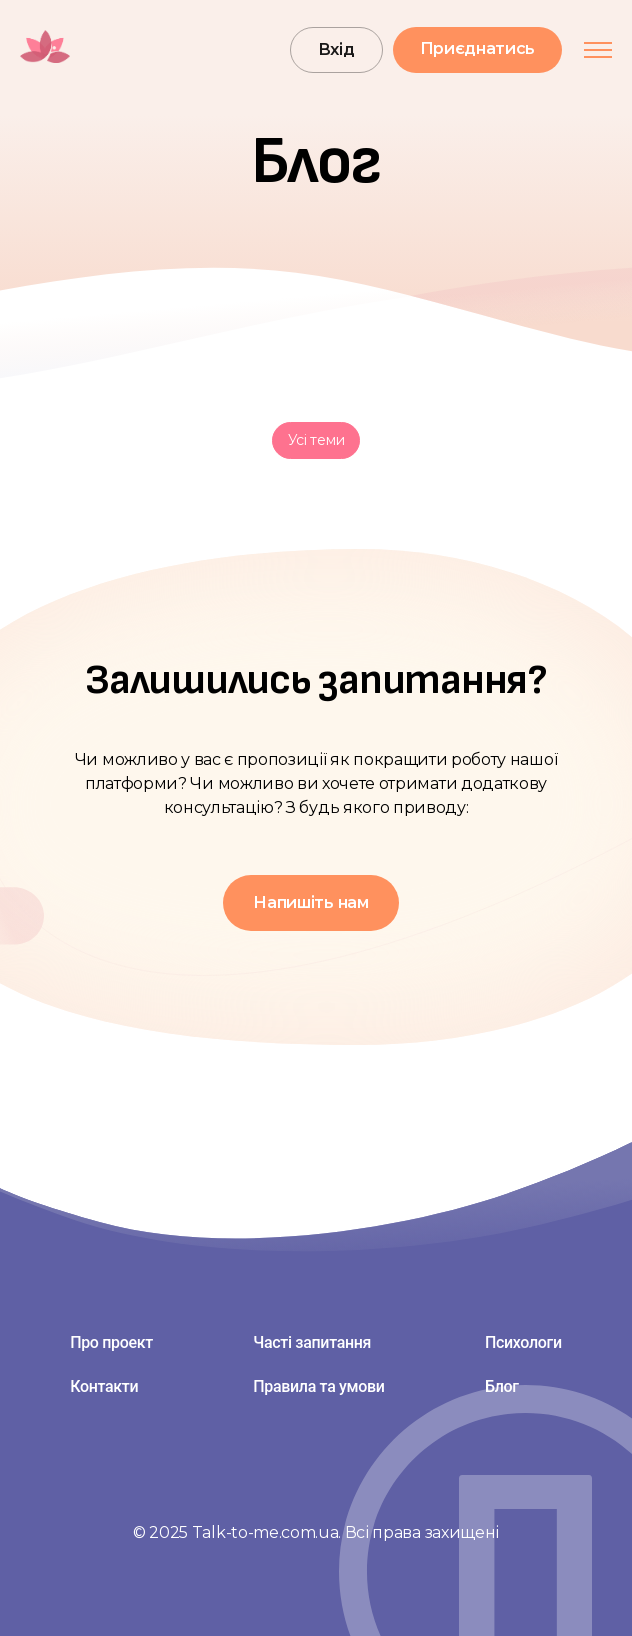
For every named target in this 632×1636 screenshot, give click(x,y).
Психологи (523, 1342)
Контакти (104, 1386)
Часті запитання (312, 1342)
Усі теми (316, 440)
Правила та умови (318, 1386)
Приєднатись (477, 48)
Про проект (111, 1342)
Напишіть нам (310, 902)
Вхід (336, 49)
